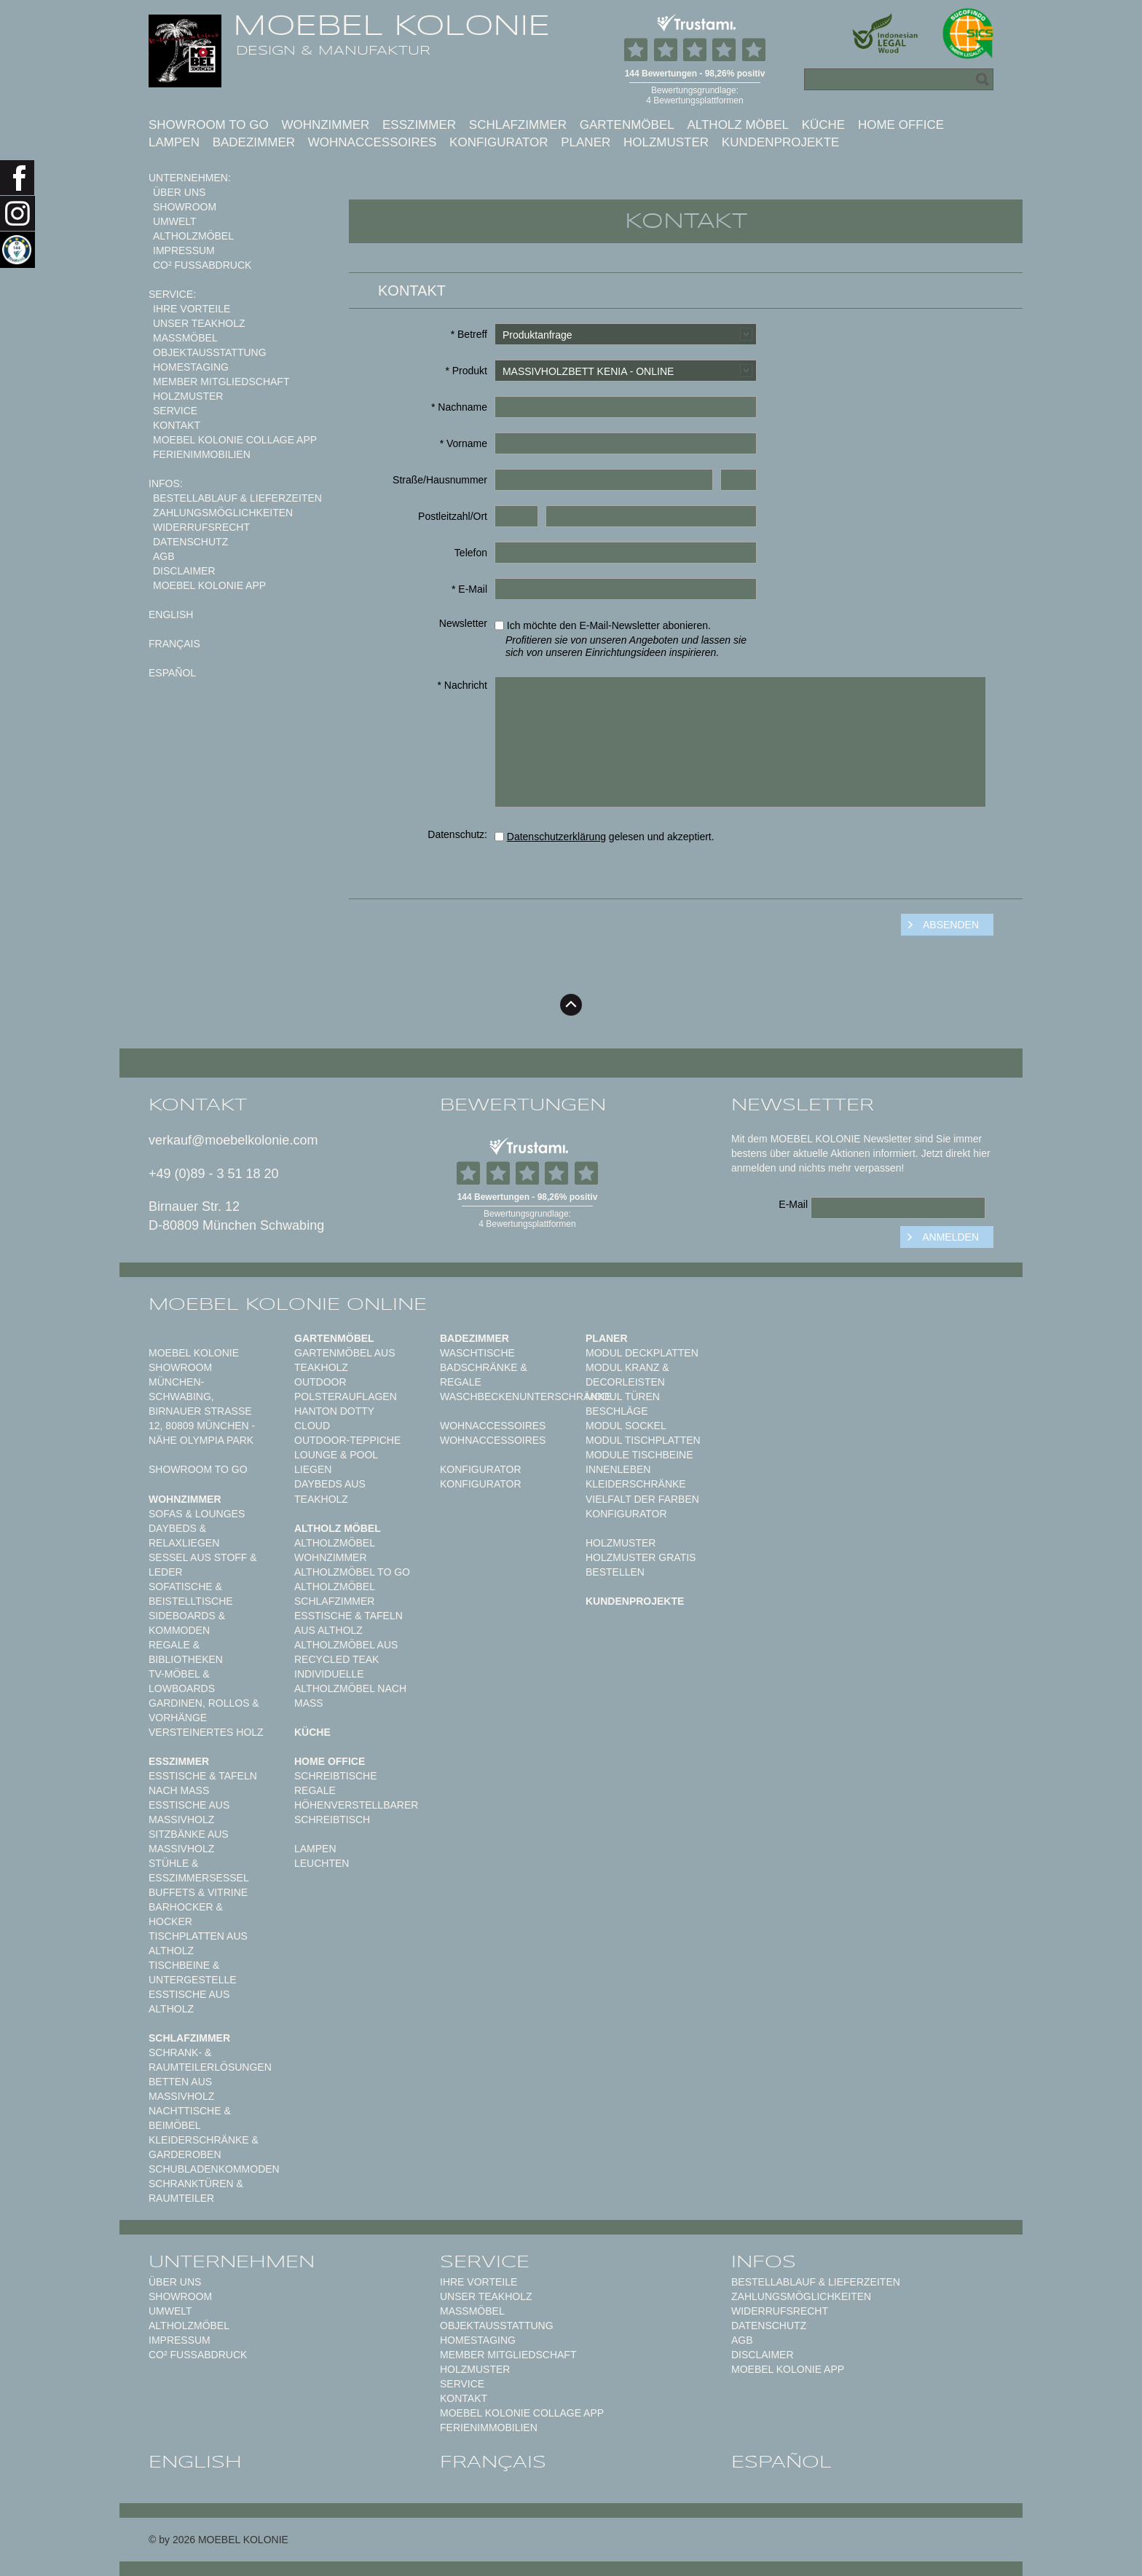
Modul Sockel (626, 1425)
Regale (315, 1790)
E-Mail (793, 1204)
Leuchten (321, 1863)
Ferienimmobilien (202, 454)
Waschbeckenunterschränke (525, 1396)
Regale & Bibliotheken (186, 1652)
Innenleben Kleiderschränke (636, 1476)
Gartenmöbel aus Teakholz (344, 1360)
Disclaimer (184, 571)
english (171, 614)
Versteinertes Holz (206, 1732)
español (172, 673)
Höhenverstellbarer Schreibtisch (356, 1812)
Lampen (174, 142)
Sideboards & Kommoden (187, 1623)
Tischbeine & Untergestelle (193, 1972)
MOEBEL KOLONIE (391, 25)
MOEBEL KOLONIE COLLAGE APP (235, 440)
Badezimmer (254, 142)
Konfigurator (498, 142)
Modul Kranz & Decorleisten (627, 1375)
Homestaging (191, 367)
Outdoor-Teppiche (347, 1440)
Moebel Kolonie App (209, 585)
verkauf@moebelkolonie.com (233, 1140)
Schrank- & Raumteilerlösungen (210, 2060)
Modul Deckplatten (642, 1353)
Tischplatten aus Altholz (198, 1943)
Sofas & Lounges (197, 1514)
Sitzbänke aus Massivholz (189, 1841)
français (174, 643)
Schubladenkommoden (214, 2169)
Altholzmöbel (193, 236)
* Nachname (459, 407)
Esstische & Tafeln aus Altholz (348, 1623)
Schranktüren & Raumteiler (196, 2191)
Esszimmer (419, 125)
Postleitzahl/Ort (452, 516)
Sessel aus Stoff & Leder (203, 1565)
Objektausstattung (210, 352)
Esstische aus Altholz (189, 2001)
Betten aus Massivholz (181, 2089)
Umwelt (175, 221)
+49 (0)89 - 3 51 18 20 (214, 1173)
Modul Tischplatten (643, 1440)
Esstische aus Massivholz (189, 1812)
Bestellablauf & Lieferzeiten (237, 498)
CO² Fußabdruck (202, 265)
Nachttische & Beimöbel (190, 2118)
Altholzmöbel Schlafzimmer (334, 1594)
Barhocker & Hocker (186, 1914)
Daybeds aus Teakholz (330, 1491)
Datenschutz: (457, 834)
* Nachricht (462, 685)
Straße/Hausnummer (440, 480)
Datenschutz (190, 542)
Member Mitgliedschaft (221, 381)
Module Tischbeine (639, 1455)
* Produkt (466, 370)
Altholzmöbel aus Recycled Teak (346, 1652)
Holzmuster (666, 142)
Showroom (184, 207)
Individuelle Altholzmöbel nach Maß (350, 1688)
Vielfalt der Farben (642, 1499)
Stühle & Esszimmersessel (199, 1870)
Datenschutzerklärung (556, 836)
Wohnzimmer (325, 125)
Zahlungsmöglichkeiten (223, 512)
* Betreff (469, 334)
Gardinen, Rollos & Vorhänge (204, 1710)
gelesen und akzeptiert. (604, 837)
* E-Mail (469, 589)
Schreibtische (335, 1776)
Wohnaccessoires (372, 142)
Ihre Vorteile (191, 309)
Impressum (184, 250)
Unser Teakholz (199, 323)
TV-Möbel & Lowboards (182, 1681)
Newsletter (463, 623)
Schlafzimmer (518, 125)
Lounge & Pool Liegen (336, 1462)
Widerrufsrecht (201, 527)
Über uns (179, 192)
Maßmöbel (185, 338)
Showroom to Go (209, 125)
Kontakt (176, 425)
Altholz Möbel (738, 125)
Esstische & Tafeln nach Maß (203, 1783)
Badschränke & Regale (483, 1375)
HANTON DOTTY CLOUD (334, 1418)
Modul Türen (623, 1396)
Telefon (470, 552)
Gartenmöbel (627, 125)
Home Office (901, 125)
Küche (824, 125)
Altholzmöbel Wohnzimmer (334, 1550)
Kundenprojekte (781, 142)
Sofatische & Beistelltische (191, 1594)
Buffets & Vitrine (198, 1892)
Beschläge (617, 1411)
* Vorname (463, 443)
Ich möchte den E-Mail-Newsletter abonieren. (626, 637)
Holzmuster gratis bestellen (641, 1565)
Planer (585, 142)
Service (175, 410)
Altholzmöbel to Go (352, 1572)
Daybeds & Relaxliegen (184, 1535)
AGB (164, 556)
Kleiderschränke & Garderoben (204, 2147)
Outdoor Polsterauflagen (345, 1389)
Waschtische (477, 1353)
